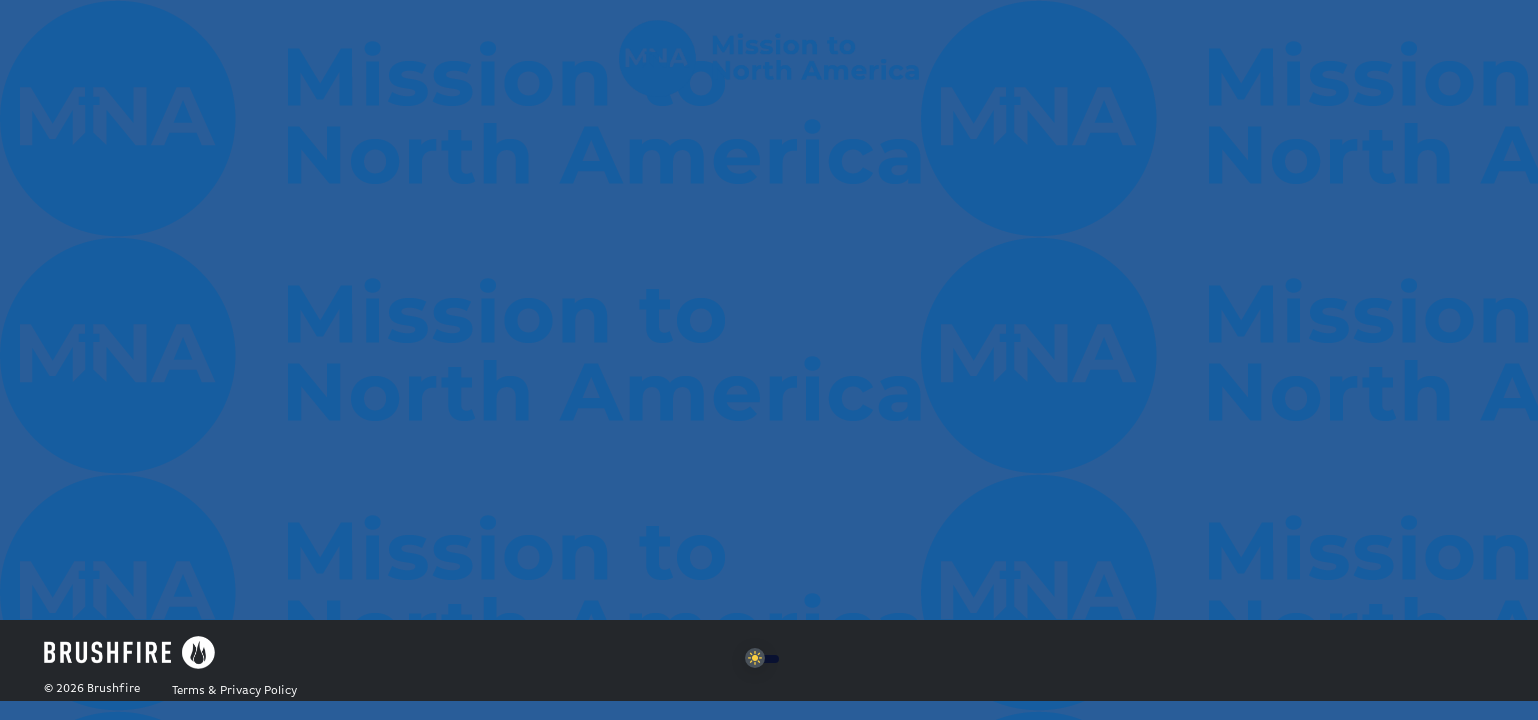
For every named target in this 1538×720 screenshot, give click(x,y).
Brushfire (113, 689)
